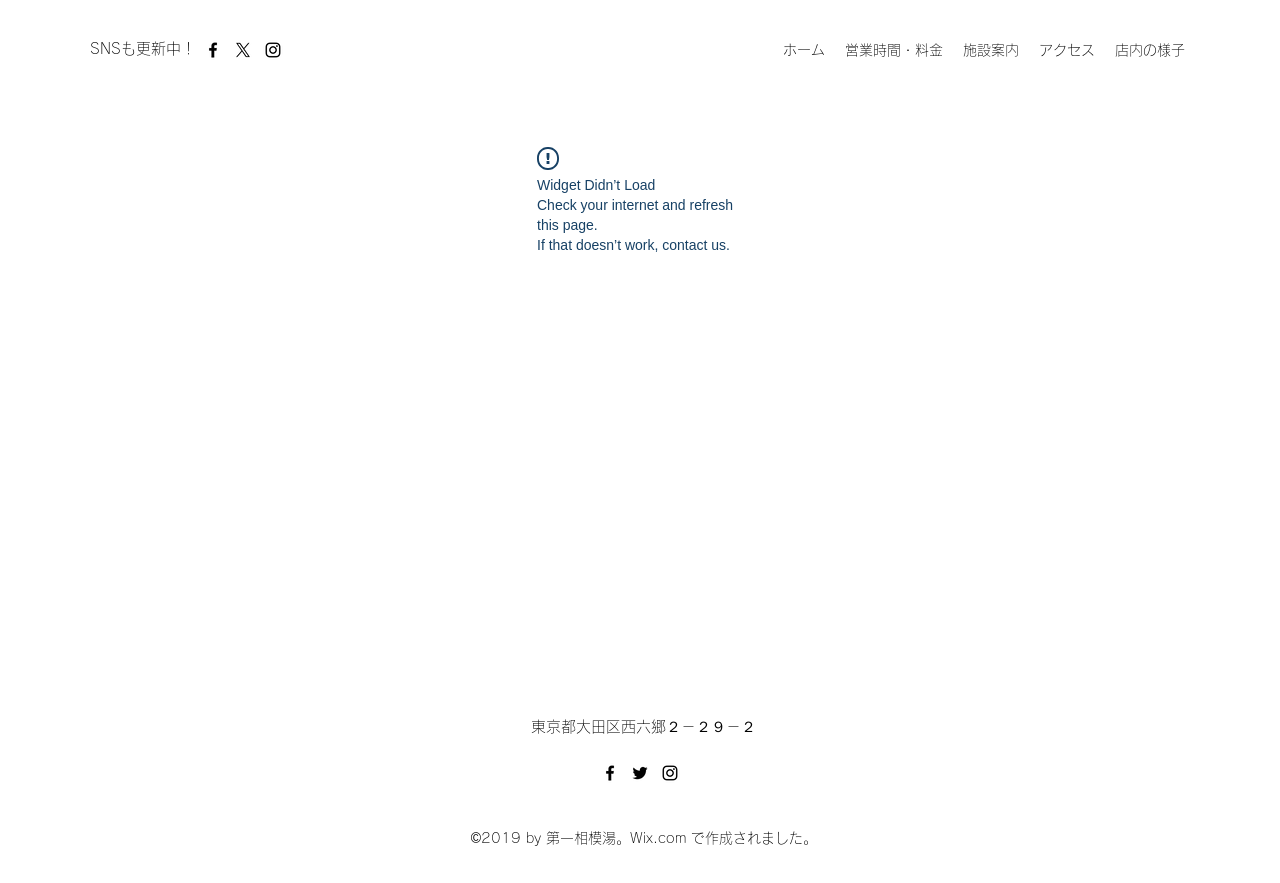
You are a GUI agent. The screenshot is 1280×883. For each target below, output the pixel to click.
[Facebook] (213, 50)
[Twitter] (640, 773)
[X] (243, 50)
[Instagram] (273, 50)
